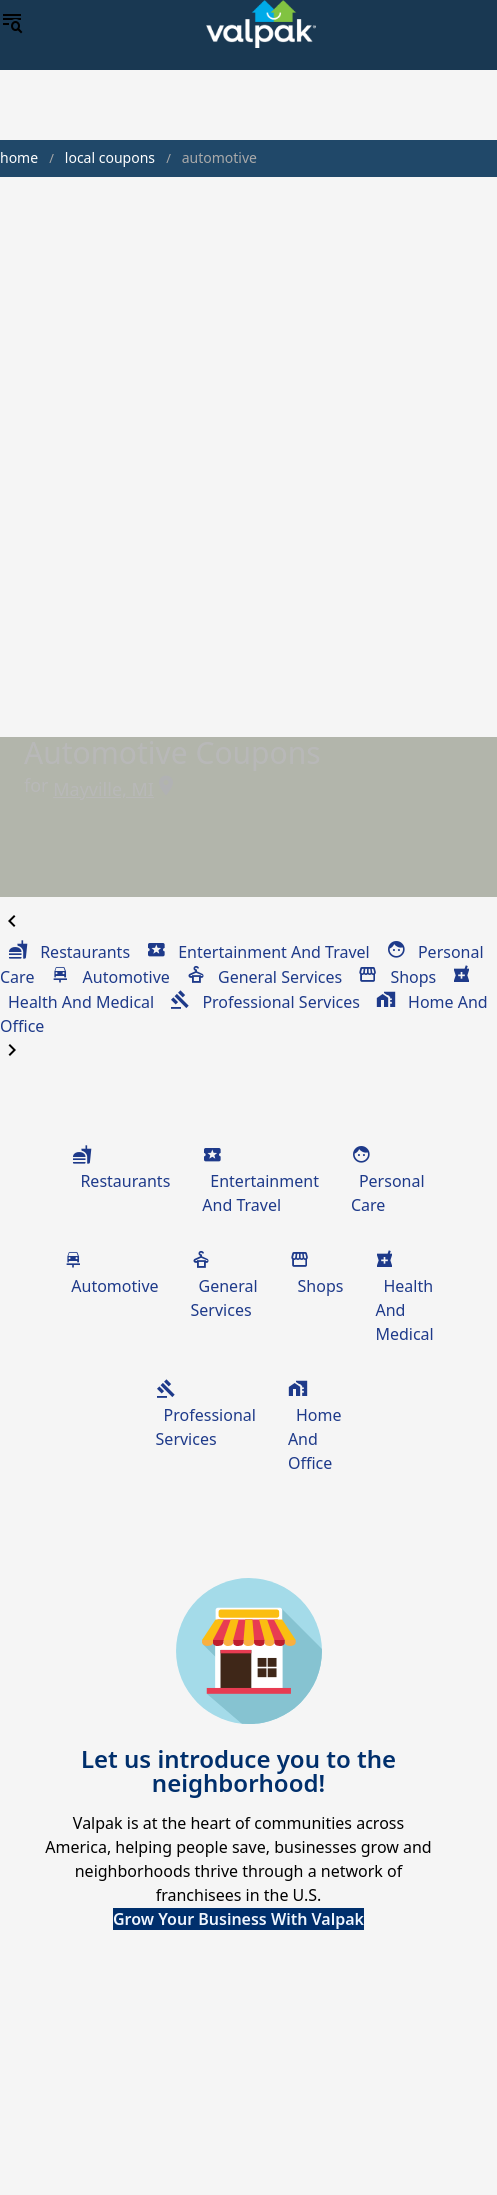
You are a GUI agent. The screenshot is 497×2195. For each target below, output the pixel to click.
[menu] (12, 24)
